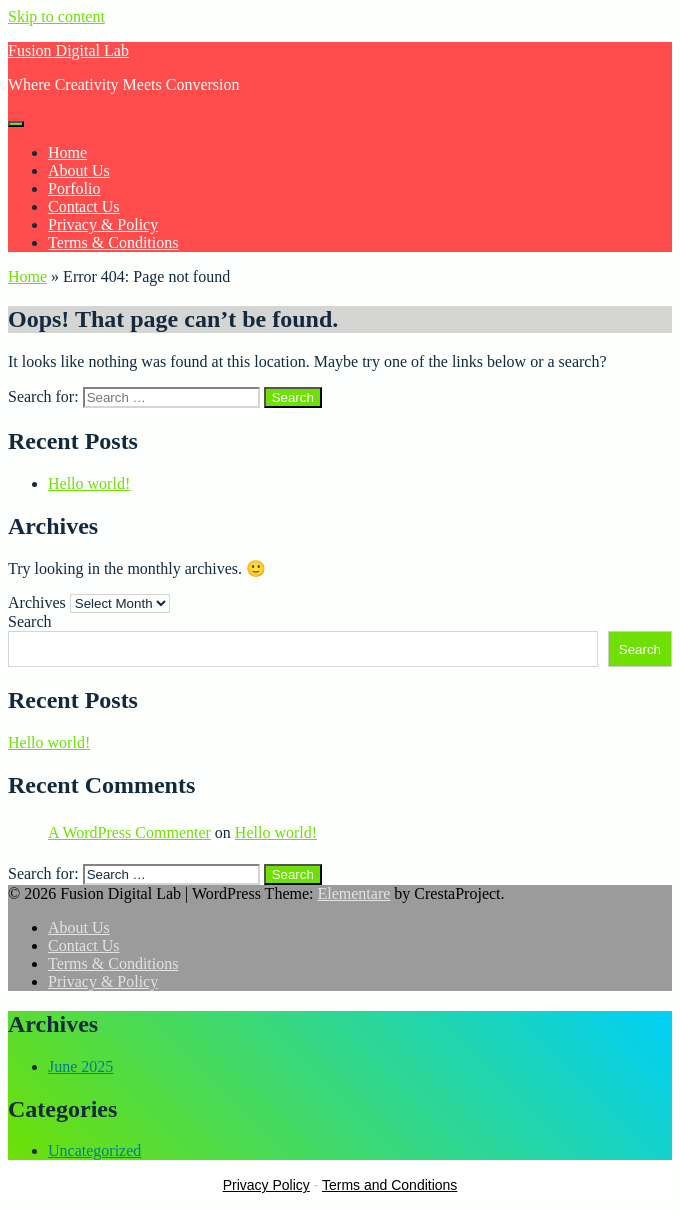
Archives (37, 602)
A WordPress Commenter (129, 832)
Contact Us (84, 206)
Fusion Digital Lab (68, 50)
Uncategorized (94, 1150)
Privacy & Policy (103, 224)
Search (30, 621)
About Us (79, 170)
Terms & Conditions (113, 242)
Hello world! (89, 483)
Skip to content (56, 16)
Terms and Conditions (389, 1185)
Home (67, 152)
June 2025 (80, 1066)
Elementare (353, 893)
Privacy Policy (266, 1185)
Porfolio (74, 188)
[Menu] (16, 124)
